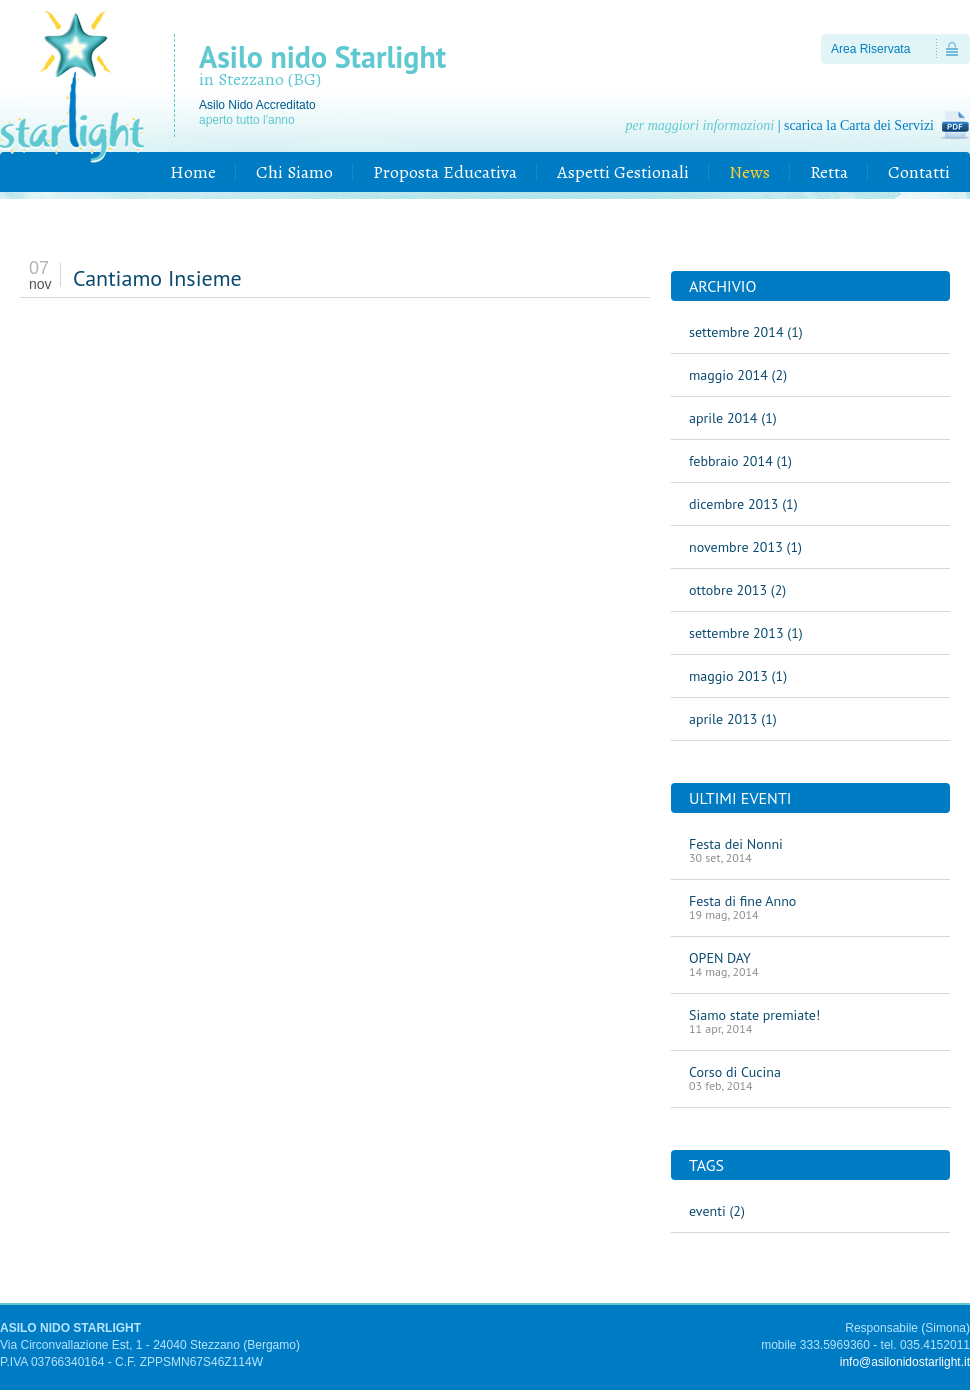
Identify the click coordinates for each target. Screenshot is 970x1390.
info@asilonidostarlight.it (905, 1362)
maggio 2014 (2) (738, 375)
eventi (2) (717, 1211)
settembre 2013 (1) (746, 633)
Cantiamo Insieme (157, 278)
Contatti (919, 172)
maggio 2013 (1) (738, 676)
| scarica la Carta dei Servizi (780, 125)
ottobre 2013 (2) (737, 590)
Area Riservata (870, 49)
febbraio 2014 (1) (740, 461)
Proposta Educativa (445, 172)
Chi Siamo (294, 172)
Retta (829, 172)
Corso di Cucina (810, 1078)
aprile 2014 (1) (733, 418)
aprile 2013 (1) (733, 719)
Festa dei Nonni (810, 850)
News (749, 172)
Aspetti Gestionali (623, 172)
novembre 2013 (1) (745, 547)
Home (193, 172)
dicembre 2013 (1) (743, 504)
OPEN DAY (810, 964)
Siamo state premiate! (810, 1021)
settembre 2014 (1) (746, 332)
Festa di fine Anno (810, 907)
